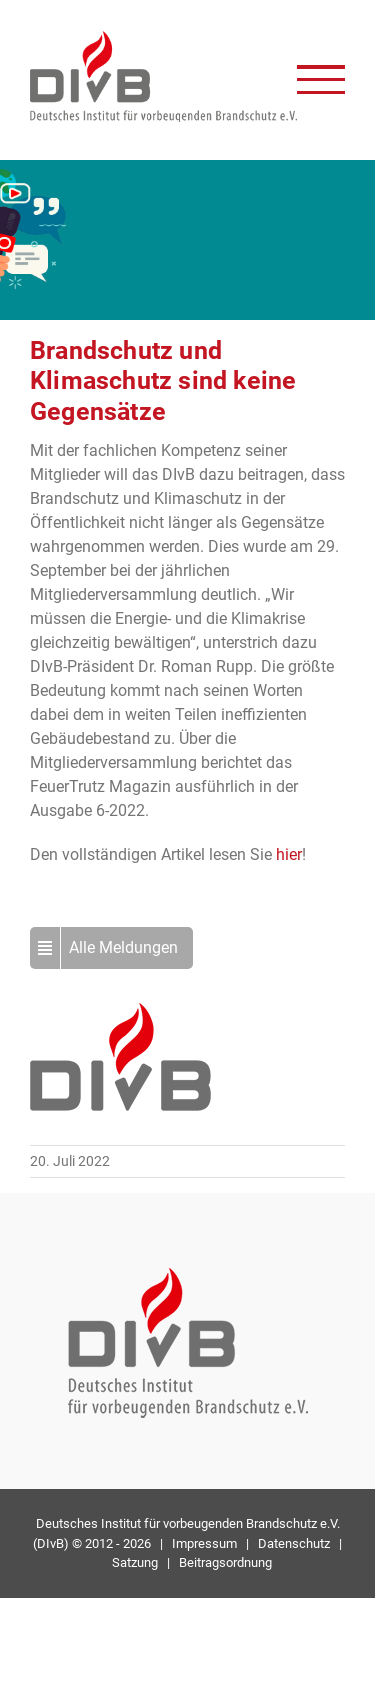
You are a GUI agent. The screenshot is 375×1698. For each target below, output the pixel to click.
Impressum (204, 1543)
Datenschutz (294, 1543)
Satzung (135, 1562)
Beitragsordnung (225, 1562)
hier (289, 854)
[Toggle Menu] (321, 79)
